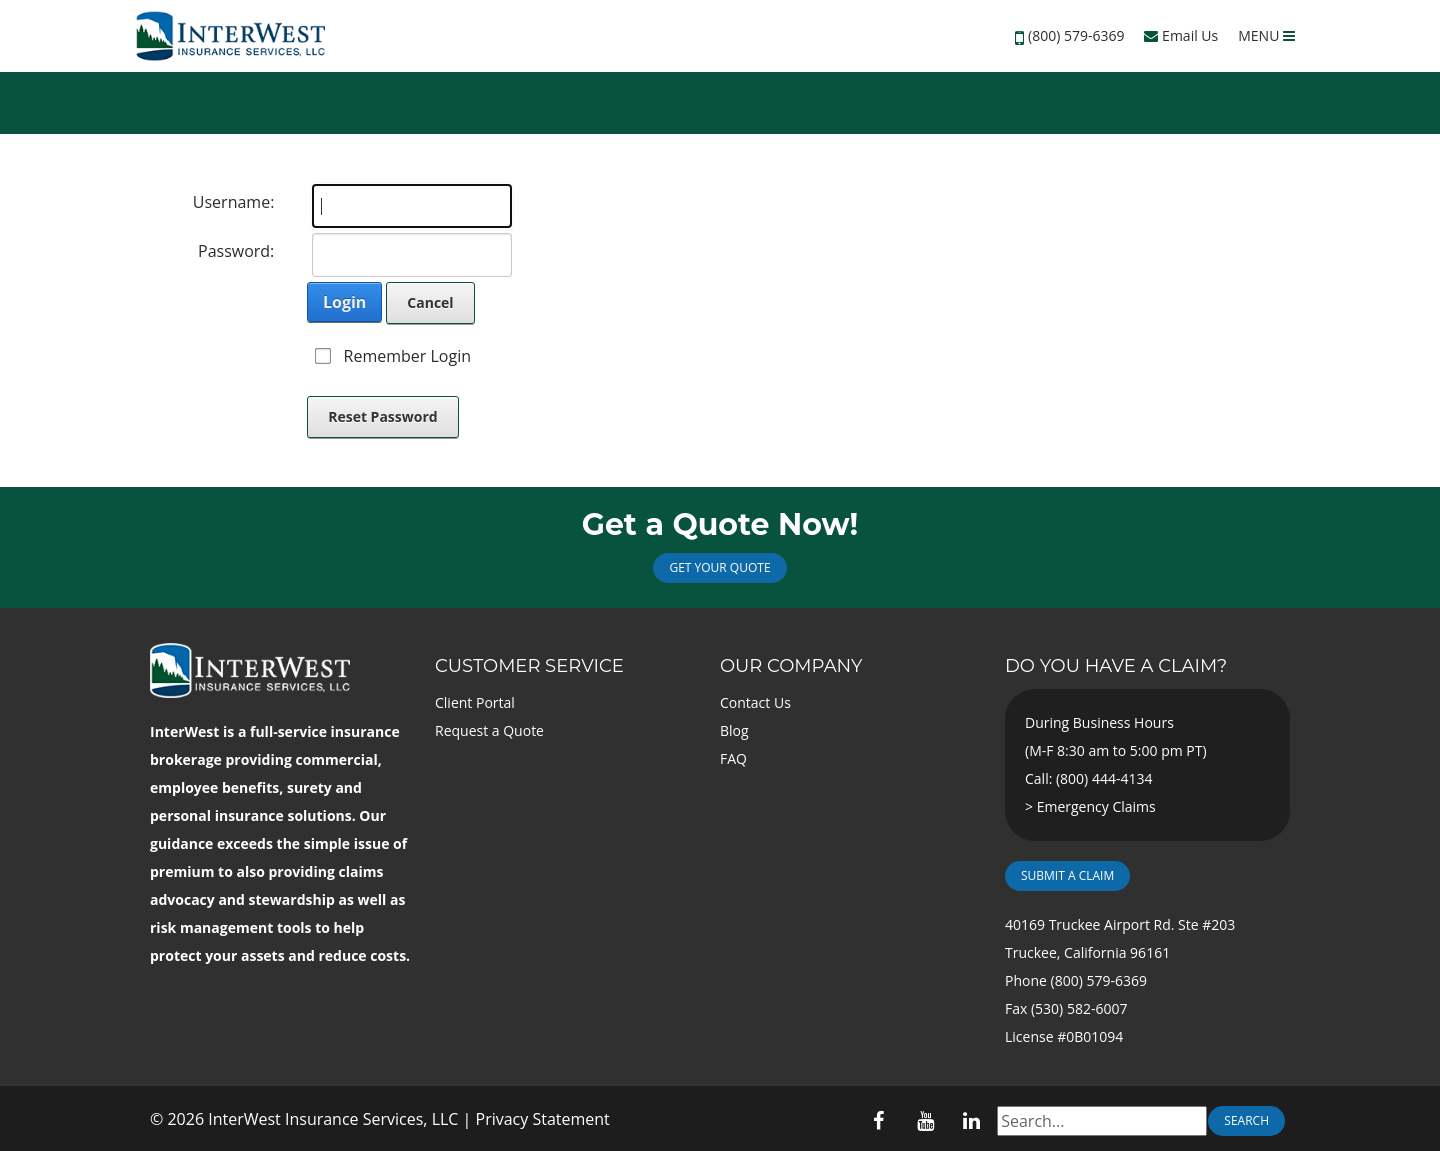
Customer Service (529, 666)
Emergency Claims (1096, 806)
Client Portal (475, 702)
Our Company (791, 666)
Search (1246, 1120)
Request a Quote (489, 730)
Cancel (430, 302)
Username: (234, 202)
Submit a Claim (1067, 875)
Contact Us (755, 702)
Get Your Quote (719, 567)
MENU (1266, 35)
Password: (236, 251)
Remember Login (407, 356)
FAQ (733, 758)
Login (344, 302)
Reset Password (383, 416)
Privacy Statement (543, 1119)
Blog (734, 730)
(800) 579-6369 (1076, 35)
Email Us (1181, 35)
